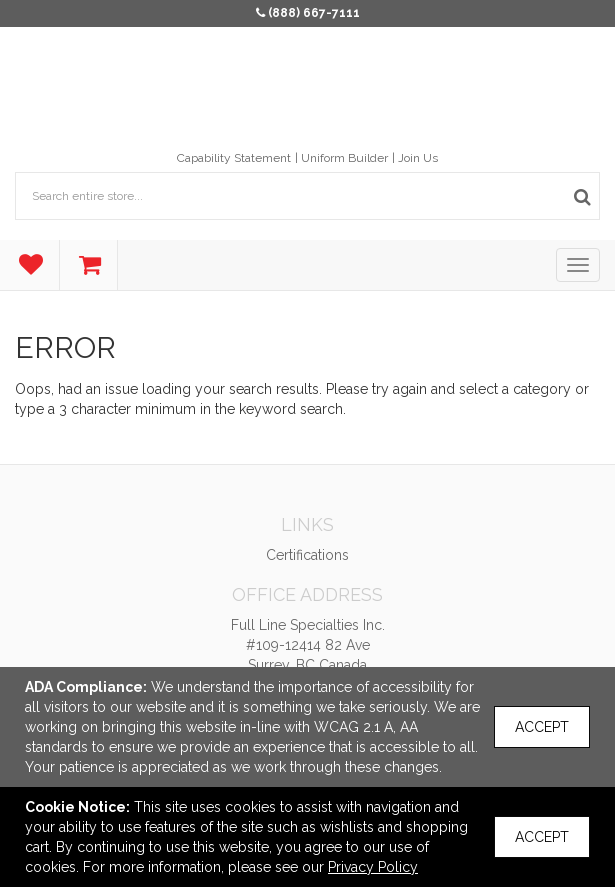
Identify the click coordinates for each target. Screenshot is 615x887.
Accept (542, 727)
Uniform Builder (344, 158)
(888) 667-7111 (314, 13)
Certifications (307, 555)
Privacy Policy (373, 867)
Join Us (418, 158)
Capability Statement (234, 158)
